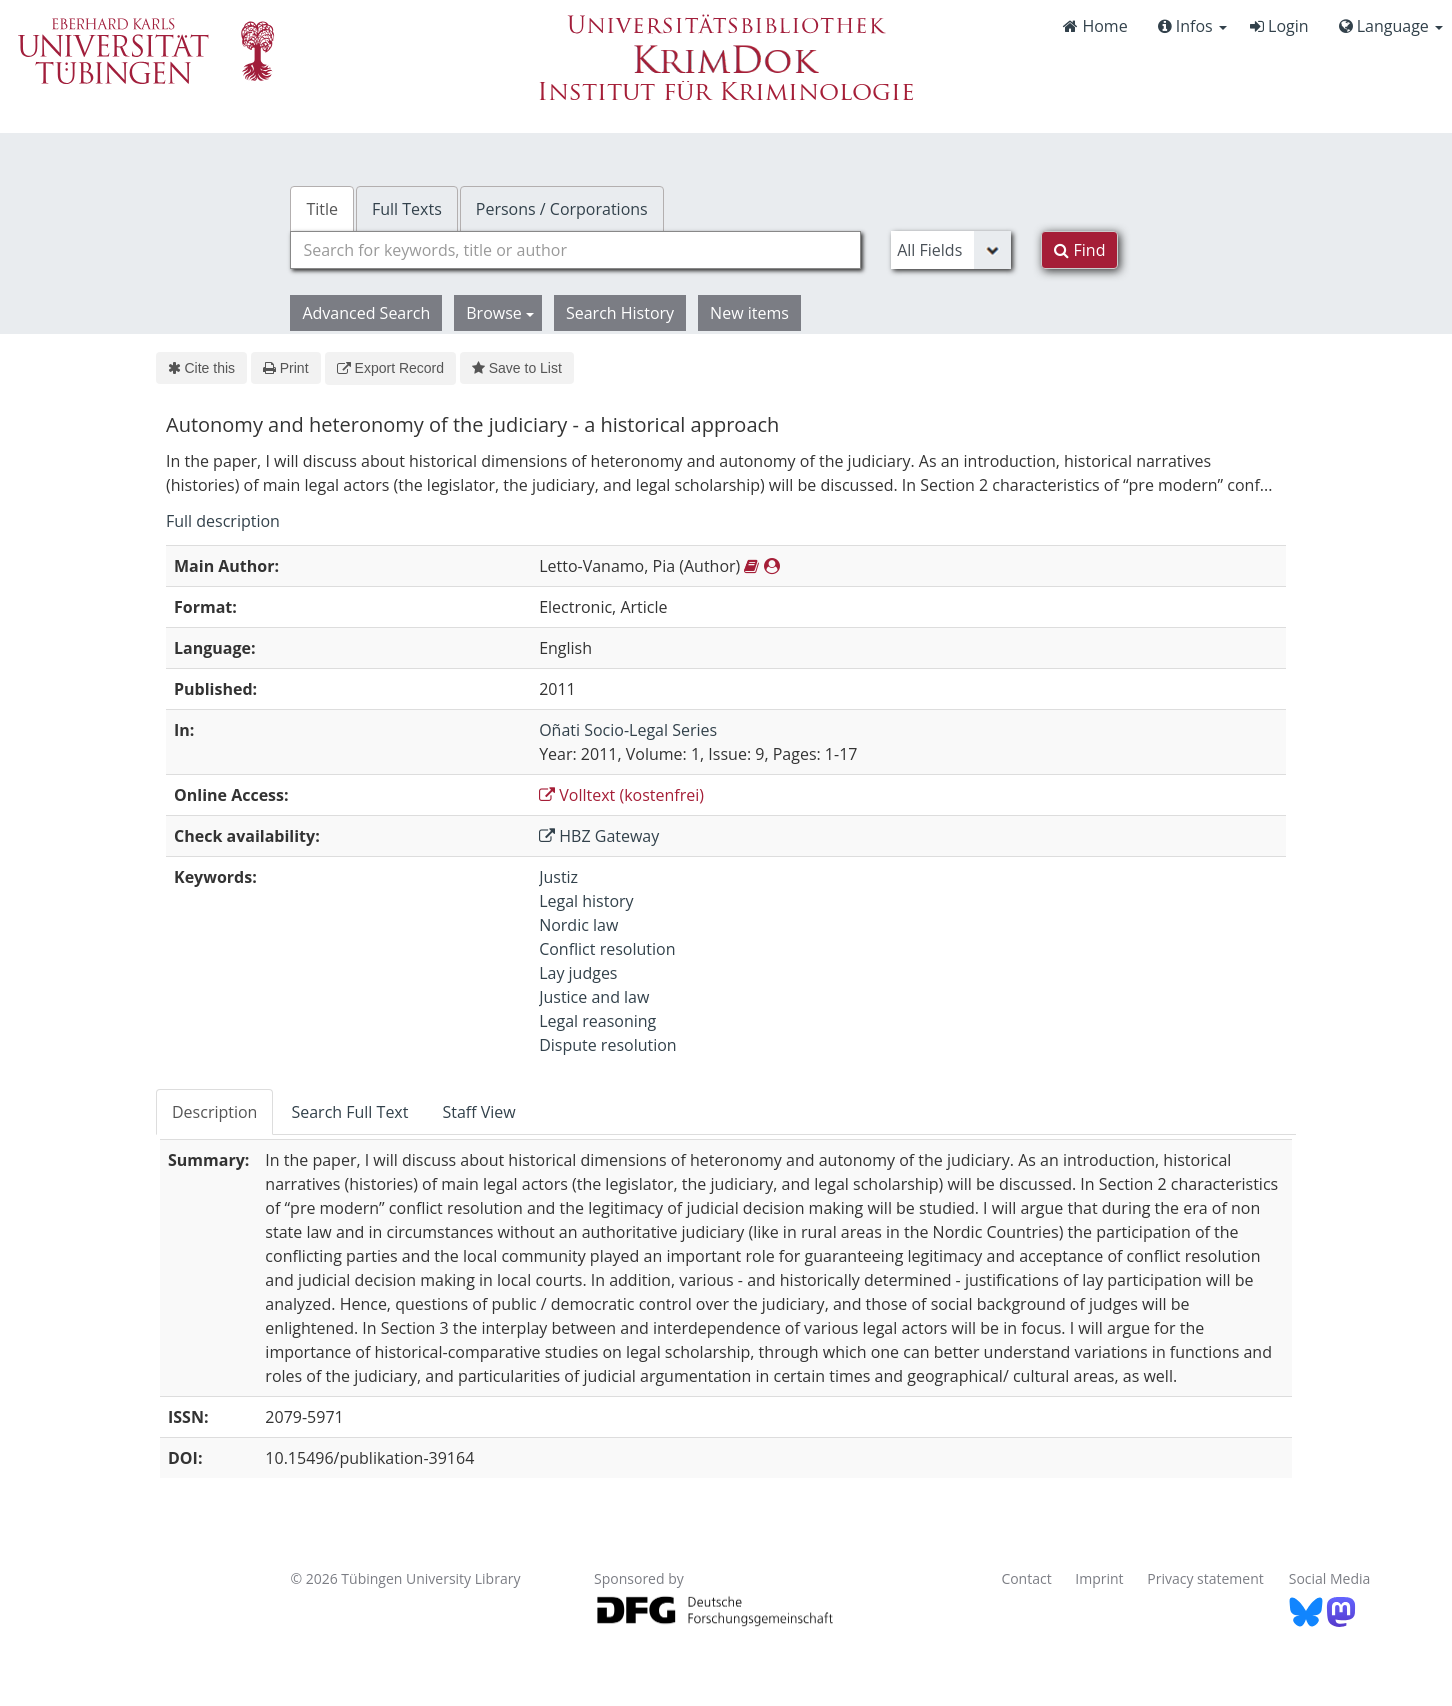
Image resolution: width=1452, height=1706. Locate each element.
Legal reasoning (597, 1021)
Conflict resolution (607, 949)
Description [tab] (214, 1112)
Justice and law (594, 997)
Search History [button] (620, 313)
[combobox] (575, 250)
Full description (223, 521)
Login (1279, 26)
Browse (500, 313)
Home (1095, 26)
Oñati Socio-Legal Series (628, 730)
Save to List (517, 368)
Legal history (586, 901)
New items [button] (749, 313)
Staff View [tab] (478, 1112)
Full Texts (407, 209)
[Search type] (951, 250)
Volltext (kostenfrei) (621, 795)
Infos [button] (1192, 26)
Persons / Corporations (562, 209)
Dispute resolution (608, 1045)
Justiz (558, 877)
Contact (1026, 1578)
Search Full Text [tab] (349, 1112)
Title (322, 209)
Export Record (390, 368)
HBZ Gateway (599, 836)
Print (285, 368)
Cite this (201, 368)
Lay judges (578, 973)
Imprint (1099, 1578)
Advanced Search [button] (366, 313)
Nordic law (578, 925)
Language (1391, 26)
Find (1079, 250)
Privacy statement (1205, 1578)
